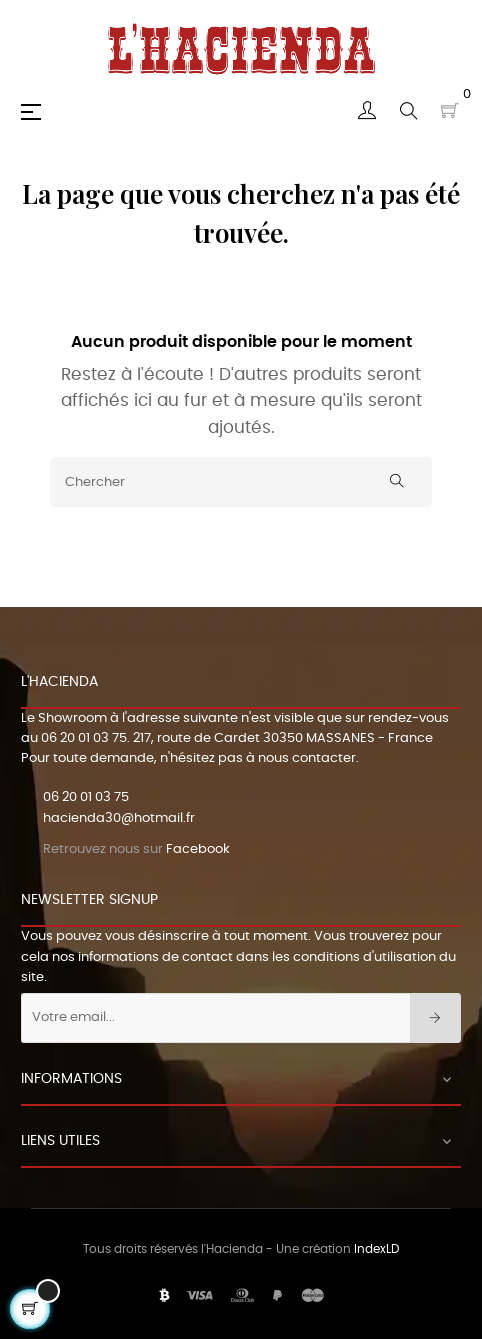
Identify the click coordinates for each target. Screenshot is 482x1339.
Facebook (198, 849)
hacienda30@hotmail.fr (119, 818)
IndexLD (376, 1249)
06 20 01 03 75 (84, 738)
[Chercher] (241, 482)
